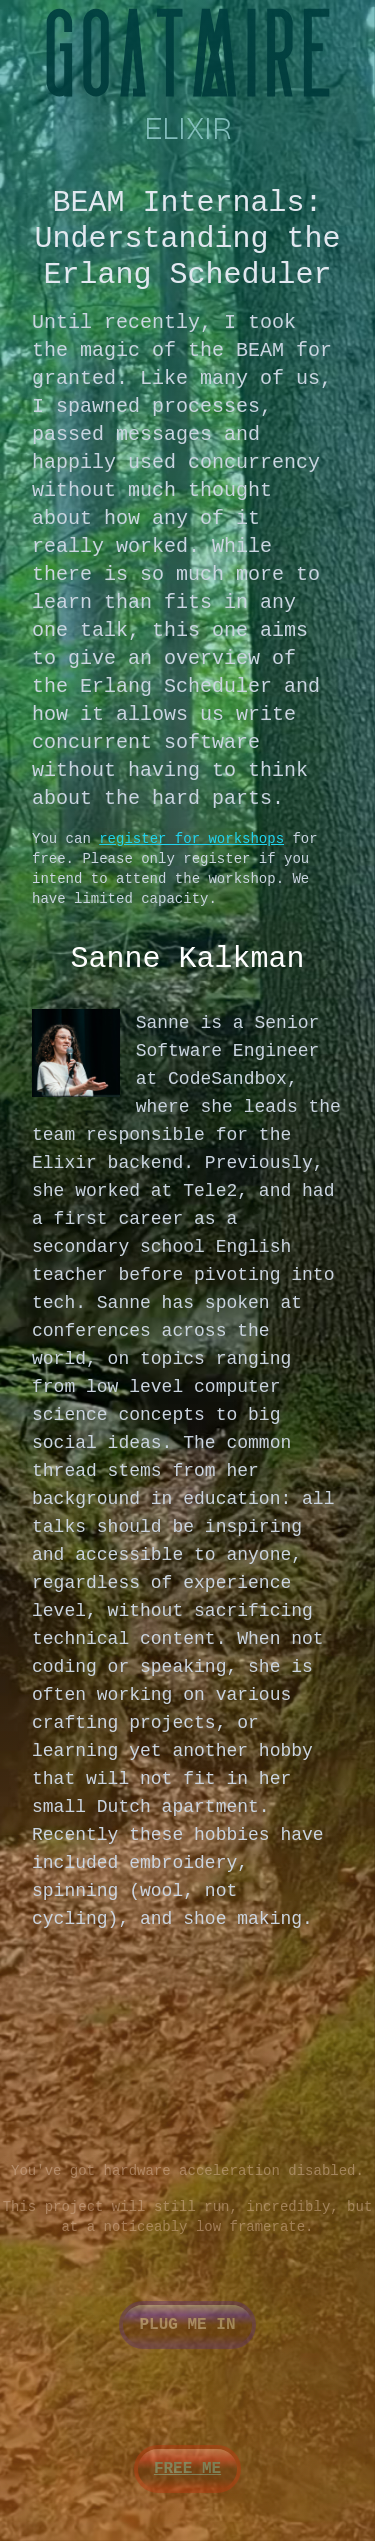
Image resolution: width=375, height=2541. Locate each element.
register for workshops (191, 838)
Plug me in (187, 2325)
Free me (187, 2469)
